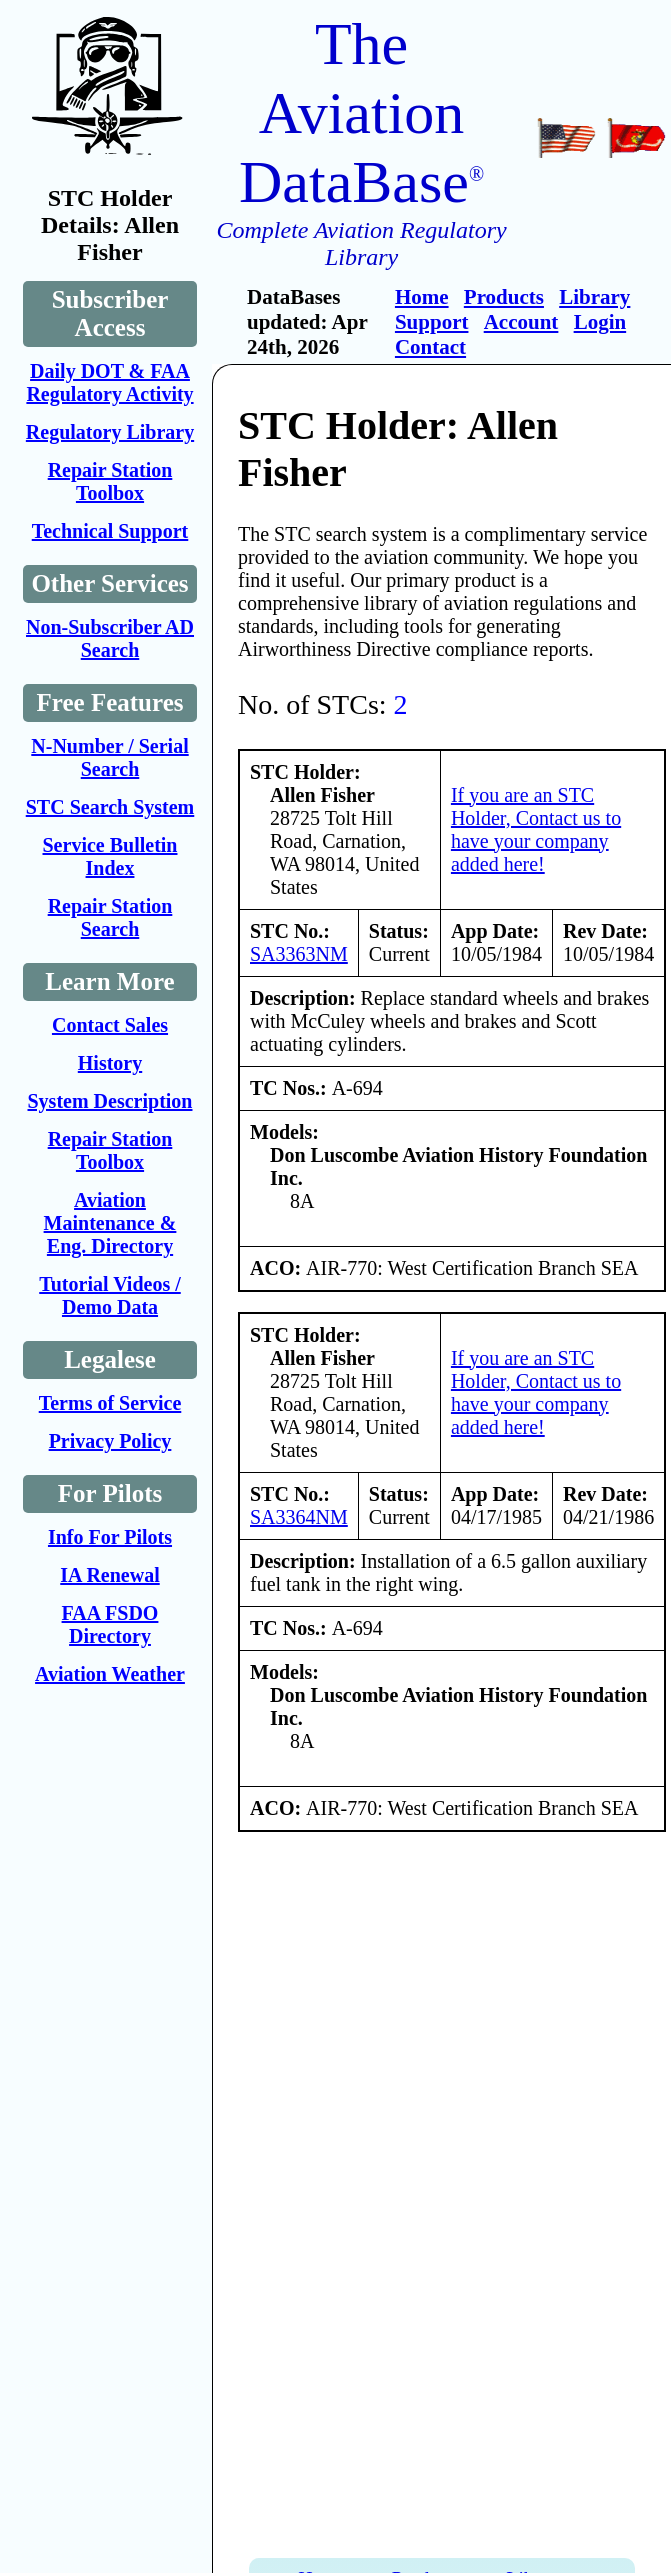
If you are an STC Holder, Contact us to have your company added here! (536, 829)
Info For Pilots (110, 1537)
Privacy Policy (110, 1441)
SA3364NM (299, 1517)
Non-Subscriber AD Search (110, 638)
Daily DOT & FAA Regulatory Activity (109, 382)
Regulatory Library (110, 432)
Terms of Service (110, 1403)
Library (594, 297)
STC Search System (110, 807)
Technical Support (110, 531)
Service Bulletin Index (110, 856)
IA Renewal (109, 1575)
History (110, 1063)
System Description (110, 1101)
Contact (430, 347)
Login (600, 322)
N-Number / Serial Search (109, 757)
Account (521, 322)
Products (504, 297)
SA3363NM (299, 954)
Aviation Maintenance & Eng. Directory (110, 1223)
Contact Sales (110, 1025)
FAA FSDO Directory (110, 1624)
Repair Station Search (110, 917)
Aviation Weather (110, 1674)
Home (422, 297)
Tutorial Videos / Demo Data (110, 1295)
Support (432, 322)
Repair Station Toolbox (110, 481)
